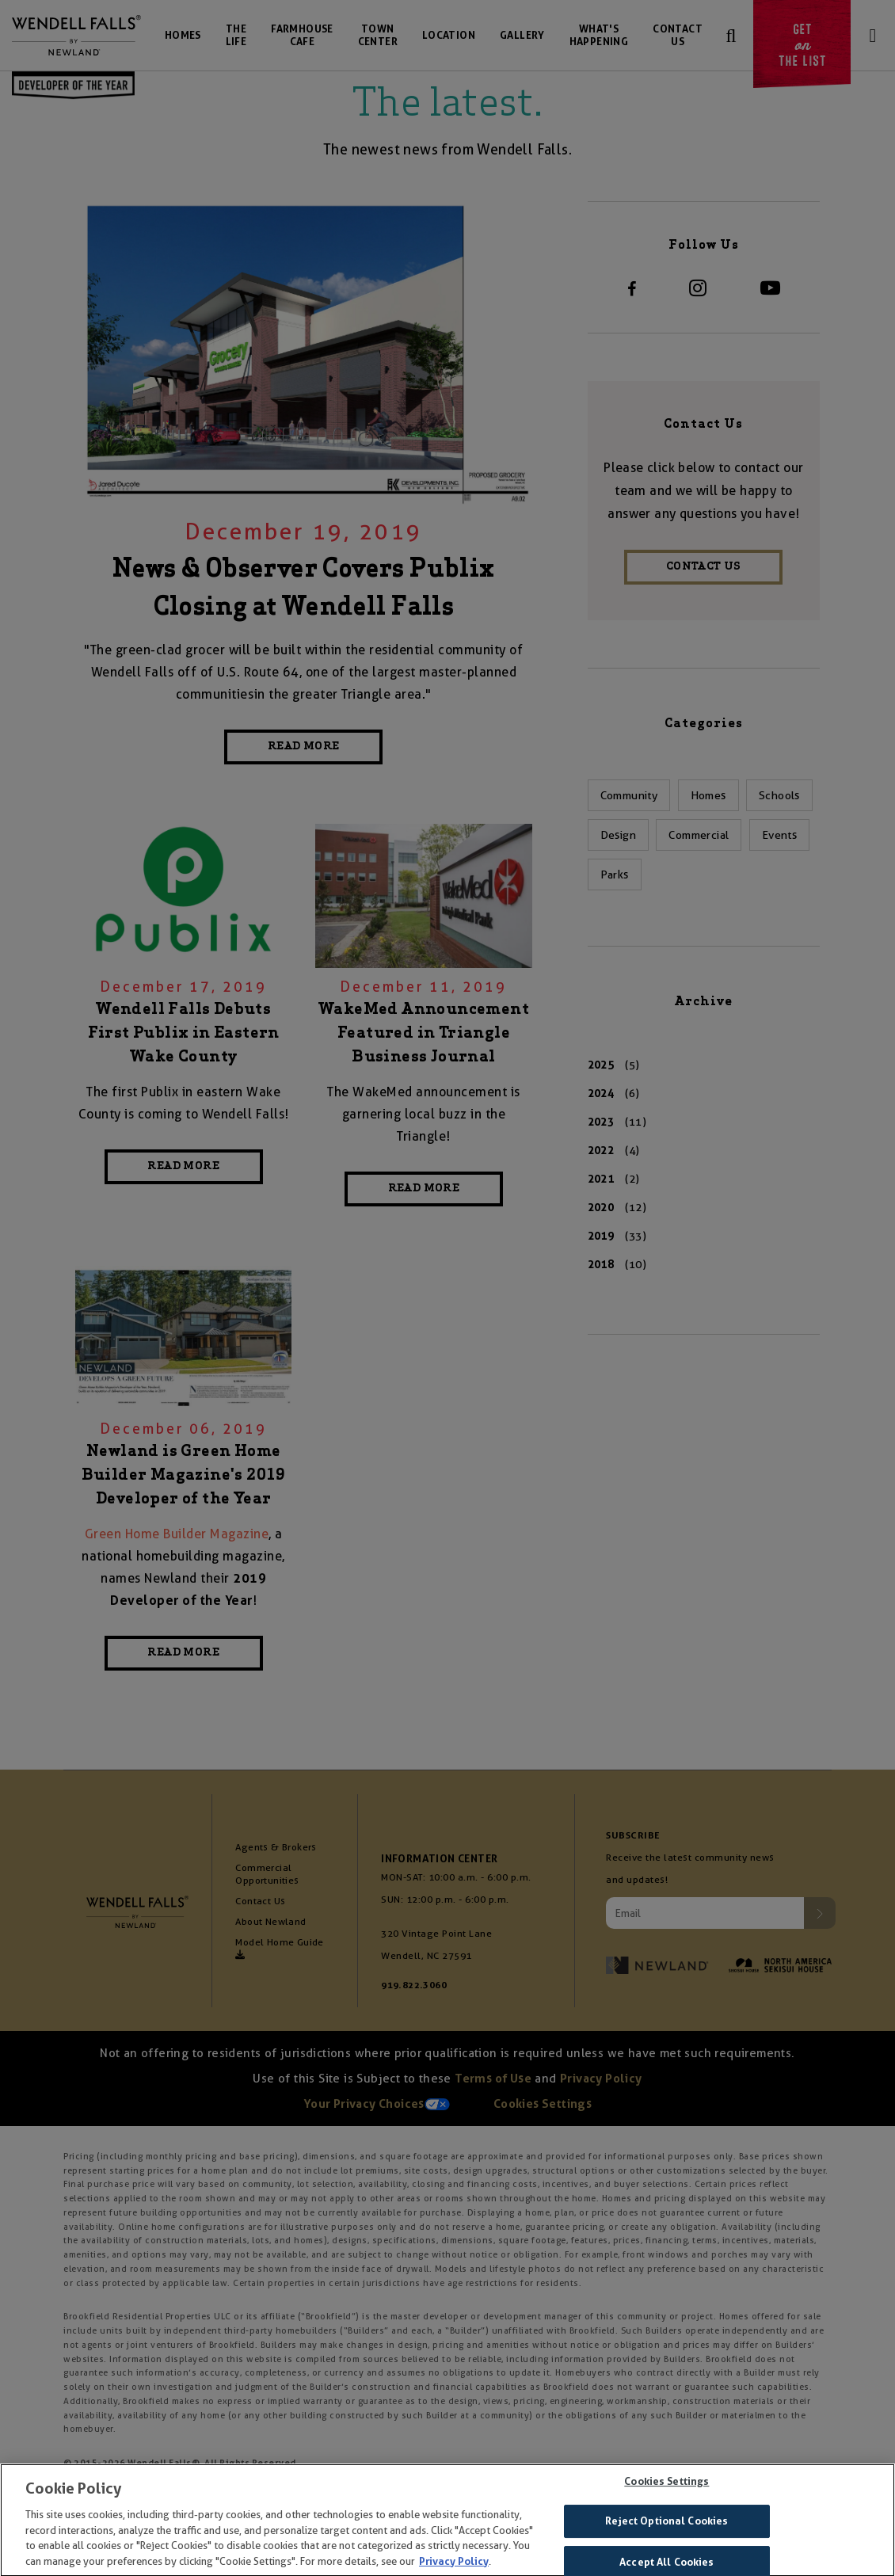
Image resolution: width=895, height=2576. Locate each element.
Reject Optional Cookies (666, 2530)
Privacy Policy (454, 2569)
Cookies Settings (666, 2489)
